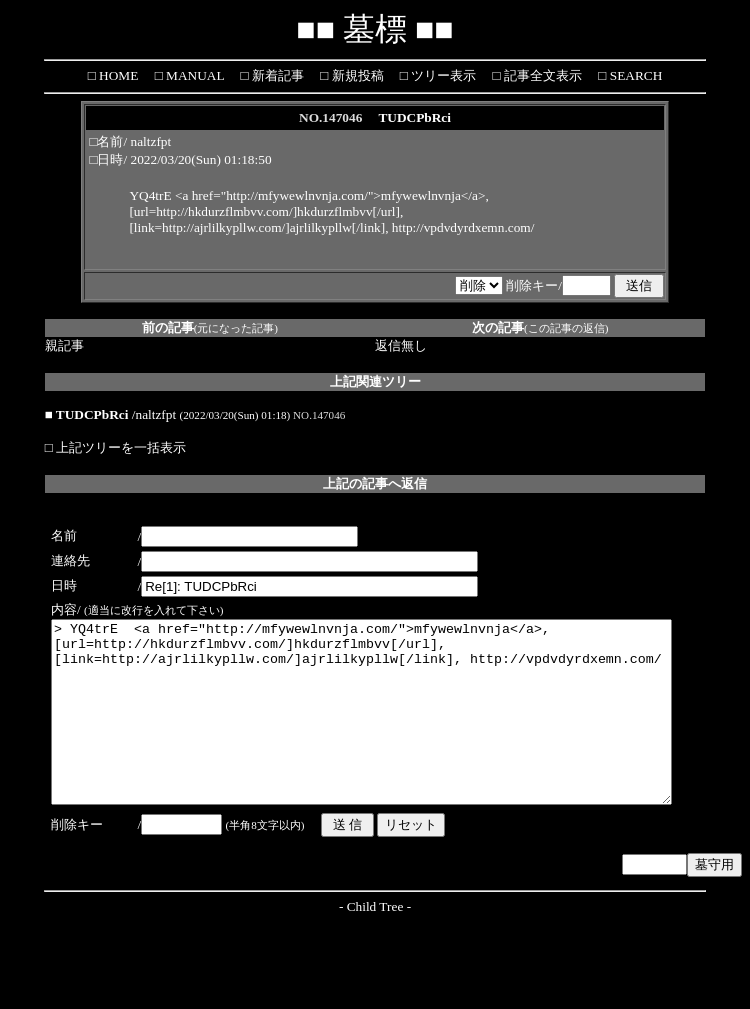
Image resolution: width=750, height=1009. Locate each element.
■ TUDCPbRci (87, 414)
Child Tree (375, 942)
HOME (117, 75)
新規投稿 (355, 75)
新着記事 (275, 75)
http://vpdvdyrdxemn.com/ (463, 227)
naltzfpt (151, 141)
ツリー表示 (442, 75)
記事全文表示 (541, 75)
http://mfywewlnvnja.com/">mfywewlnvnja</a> (355, 195)
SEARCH (634, 75)
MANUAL (193, 75)
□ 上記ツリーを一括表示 (115, 447)
